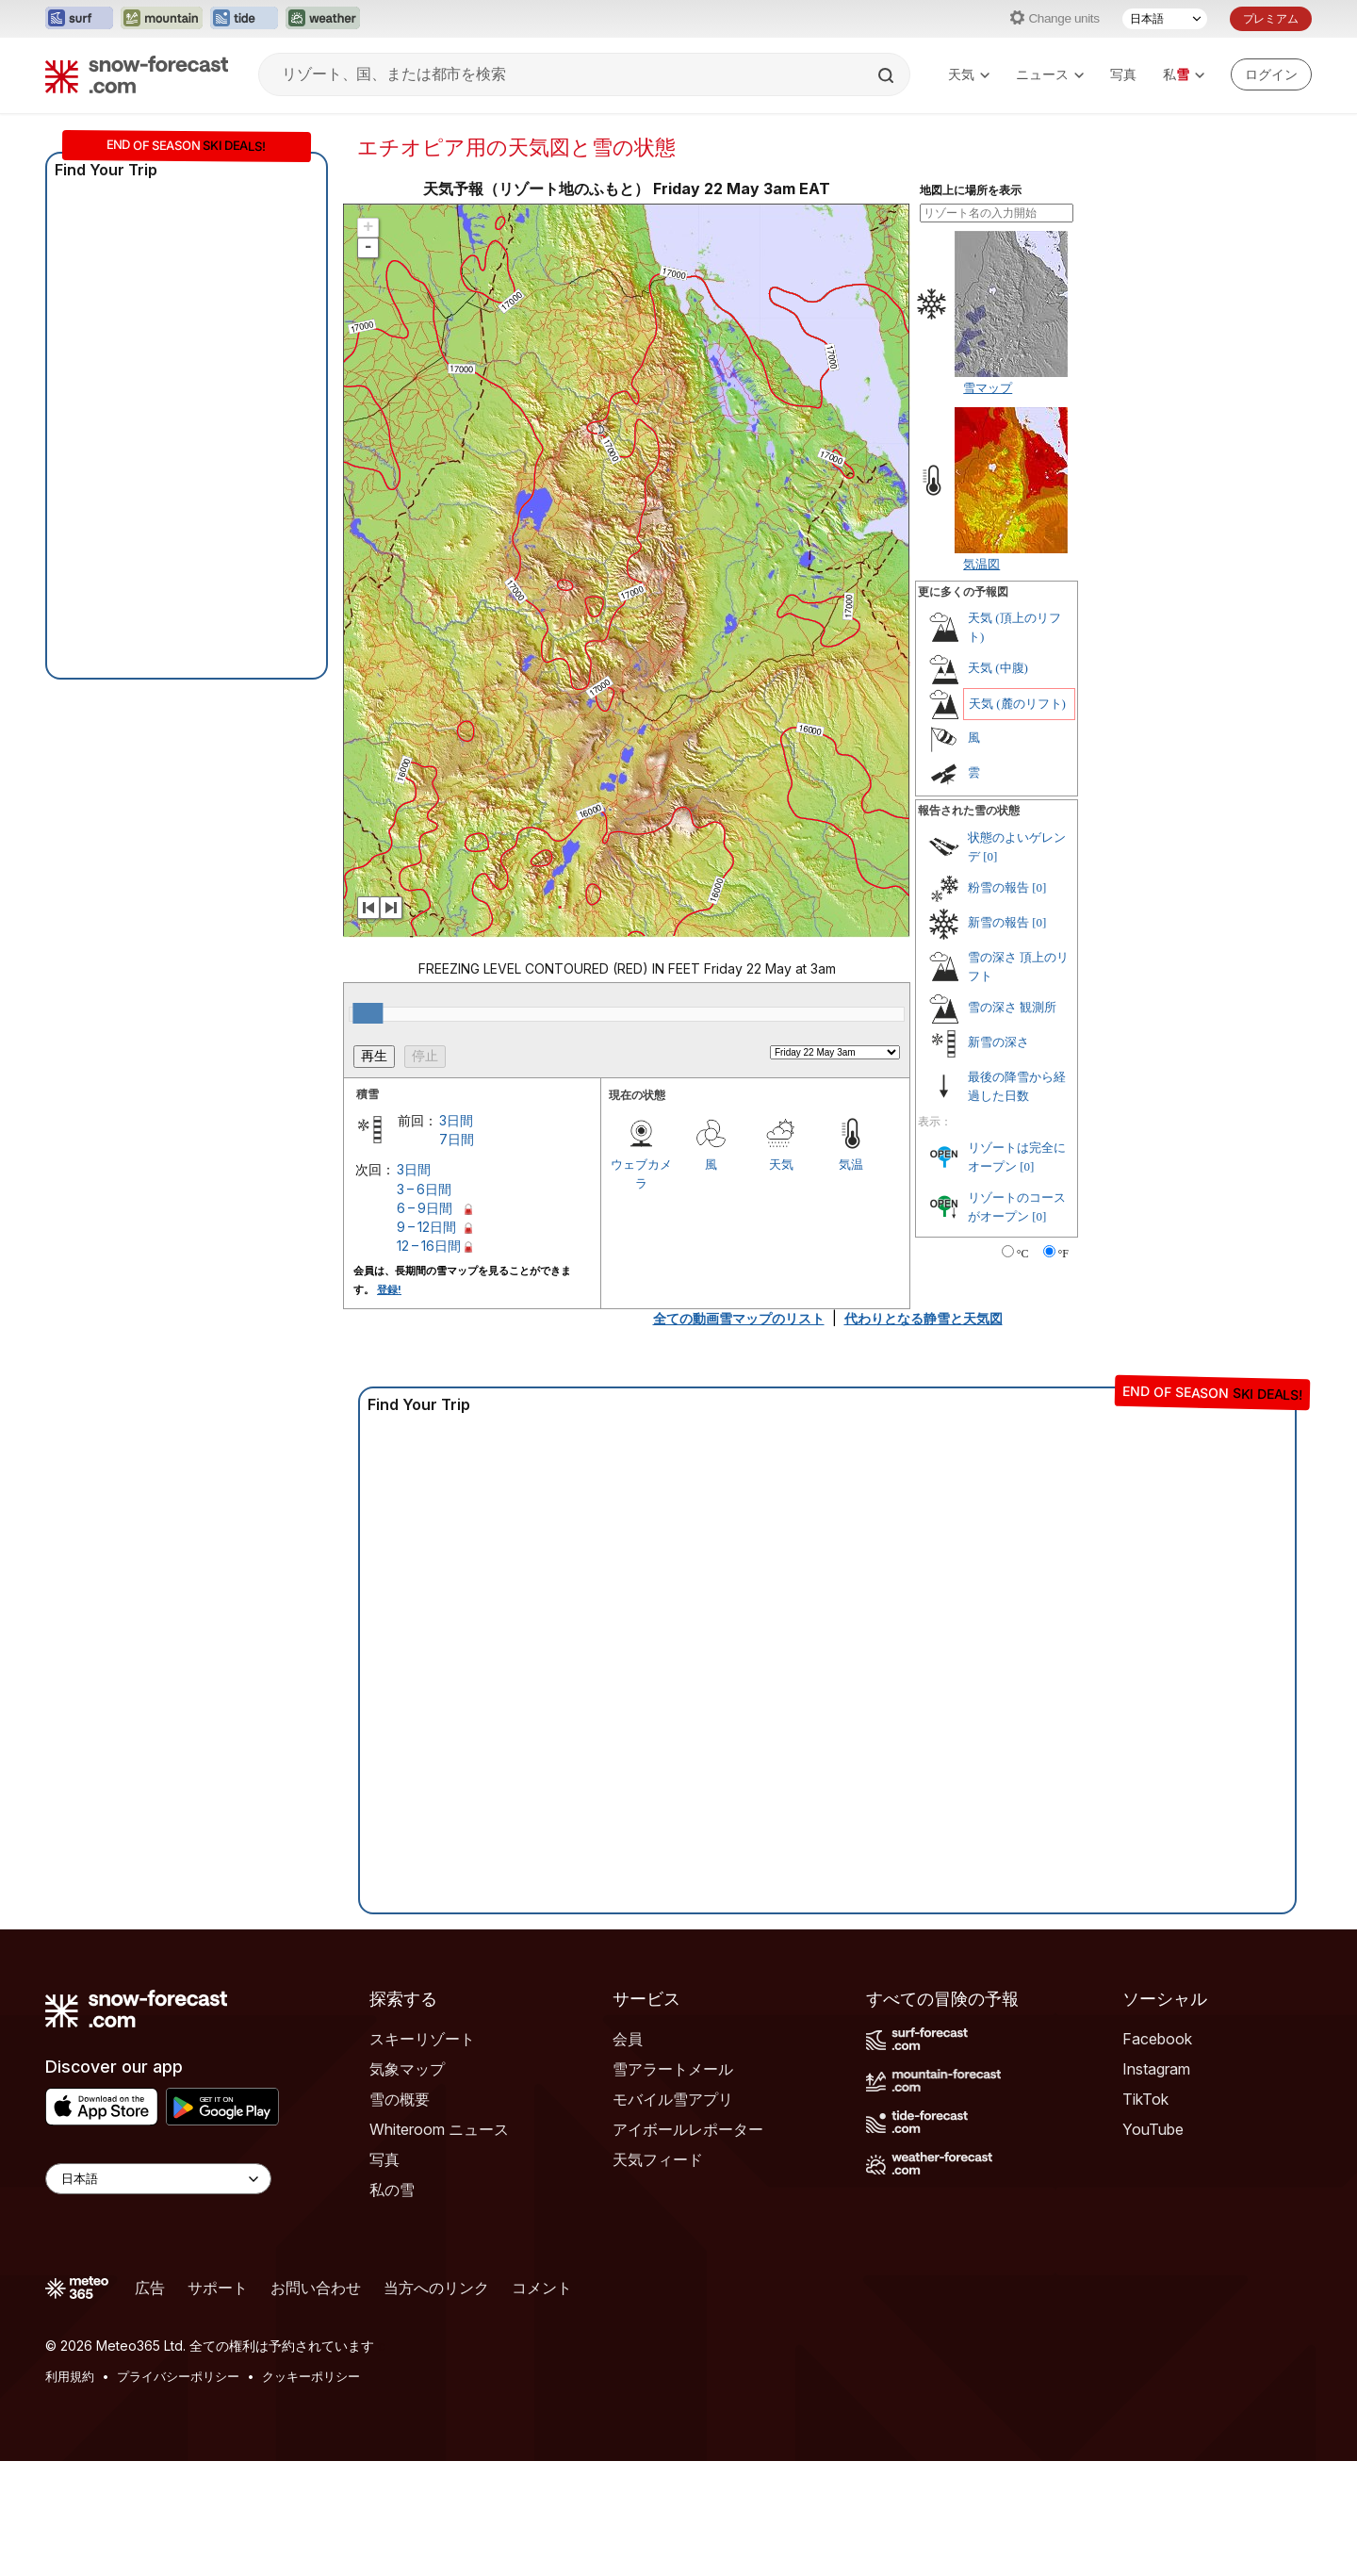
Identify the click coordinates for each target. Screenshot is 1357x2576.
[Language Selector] (158, 2178)
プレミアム (1271, 18)
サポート (218, 2287)
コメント (542, 2287)
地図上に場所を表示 (971, 190)
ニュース (1050, 74)
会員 (628, 2038)
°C (1023, 1253)
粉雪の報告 (998, 887)
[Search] (887, 75)
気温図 (981, 563)
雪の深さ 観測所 (1012, 1007)
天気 (968, 74)
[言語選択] (1164, 18)
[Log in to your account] (1271, 74)
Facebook (1157, 2038)
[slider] (367, 1013)
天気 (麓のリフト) (1017, 704)
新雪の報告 (998, 922)
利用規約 (69, 2376)
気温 (851, 1164)
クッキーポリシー (311, 2376)
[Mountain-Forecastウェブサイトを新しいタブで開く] (162, 19)
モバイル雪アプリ (673, 2099)
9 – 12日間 (426, 1227)
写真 (1123, 74)
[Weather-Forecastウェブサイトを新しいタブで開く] (323, 19)
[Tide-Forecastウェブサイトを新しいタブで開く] (244, 19)
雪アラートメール (673, 2068)
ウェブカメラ (641, 1173)
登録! (389, 1289)
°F (1063, 1253)
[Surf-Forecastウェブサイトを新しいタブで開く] (79, 19)
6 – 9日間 (424, 1208)
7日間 (456, 1139)
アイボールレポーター (688, 2129)
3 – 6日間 (424, 1189)
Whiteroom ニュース (439, 2129)
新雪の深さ (998, 1042)
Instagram (1156, 2068)
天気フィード (658, 2159)
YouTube (1153, 2129)
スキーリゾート (422, 2038)
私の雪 (392, 2189)
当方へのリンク (436, 2287)
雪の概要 (399, 2099)
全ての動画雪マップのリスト (739, 1318)
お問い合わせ (315, 2287)
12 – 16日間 (429, 1246)
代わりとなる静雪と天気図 (923, 1318)
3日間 (456, 1120)
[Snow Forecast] (136, 74)
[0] (990, 856)
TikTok (1145, 2099)
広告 (150, 2287)
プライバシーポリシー (178, 2376)
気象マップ (407, 2068)
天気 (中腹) (998, 668)
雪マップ (987, 387)
